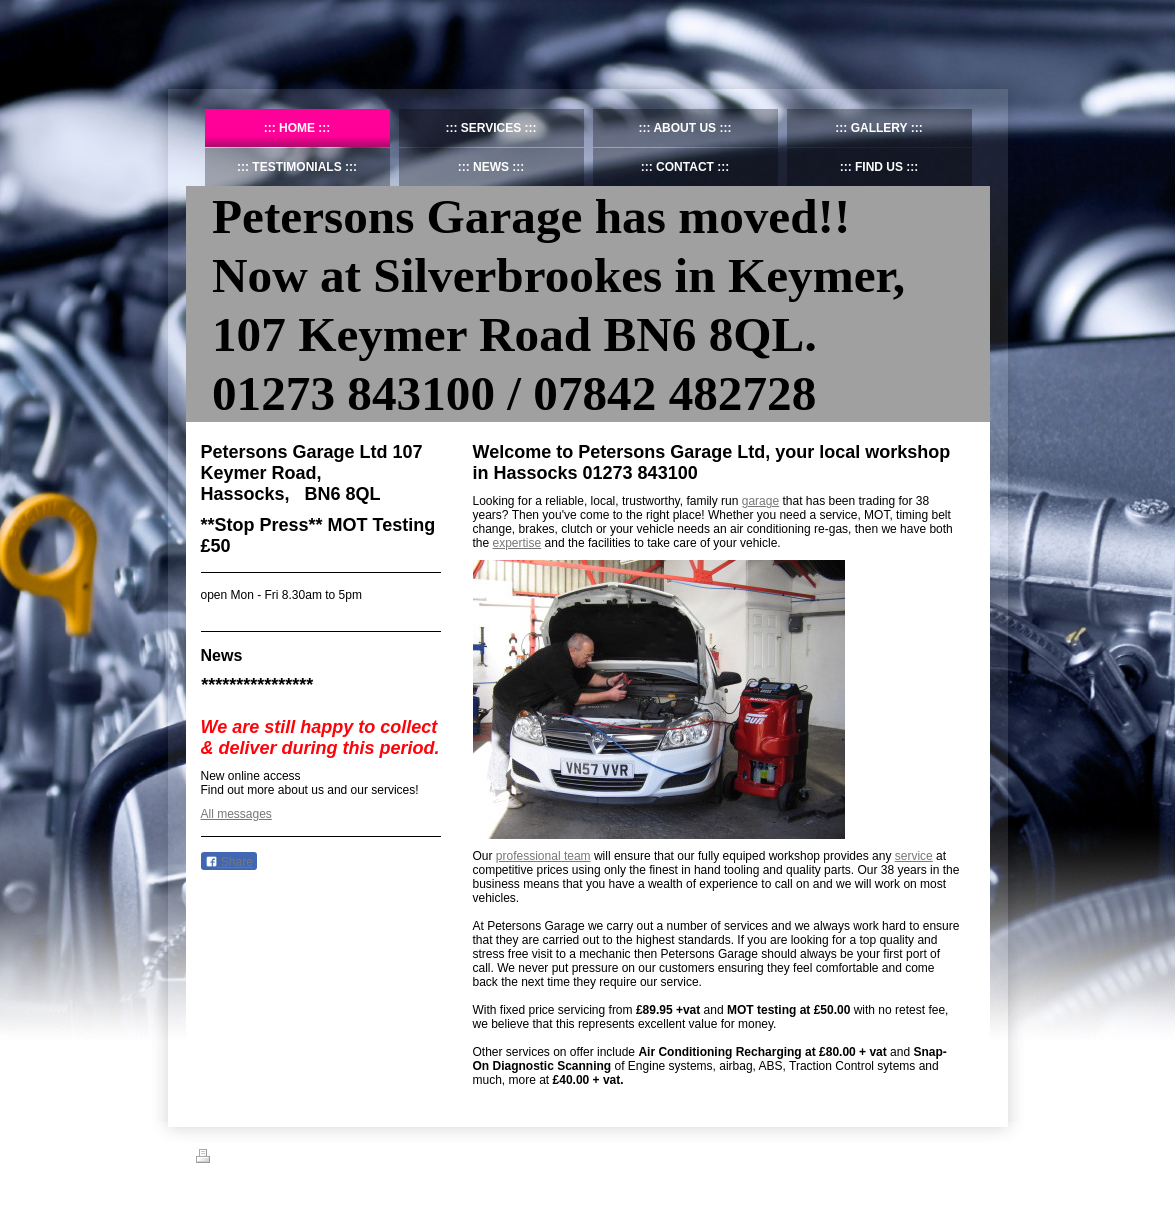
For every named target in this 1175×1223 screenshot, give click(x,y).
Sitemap (268, 1159)
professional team (543, 856)
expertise (517, 543)
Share (229, 862)
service (914, 856)
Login (966, 1156)
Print (219, 1159)
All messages (236, 814)
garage (760, 501)
